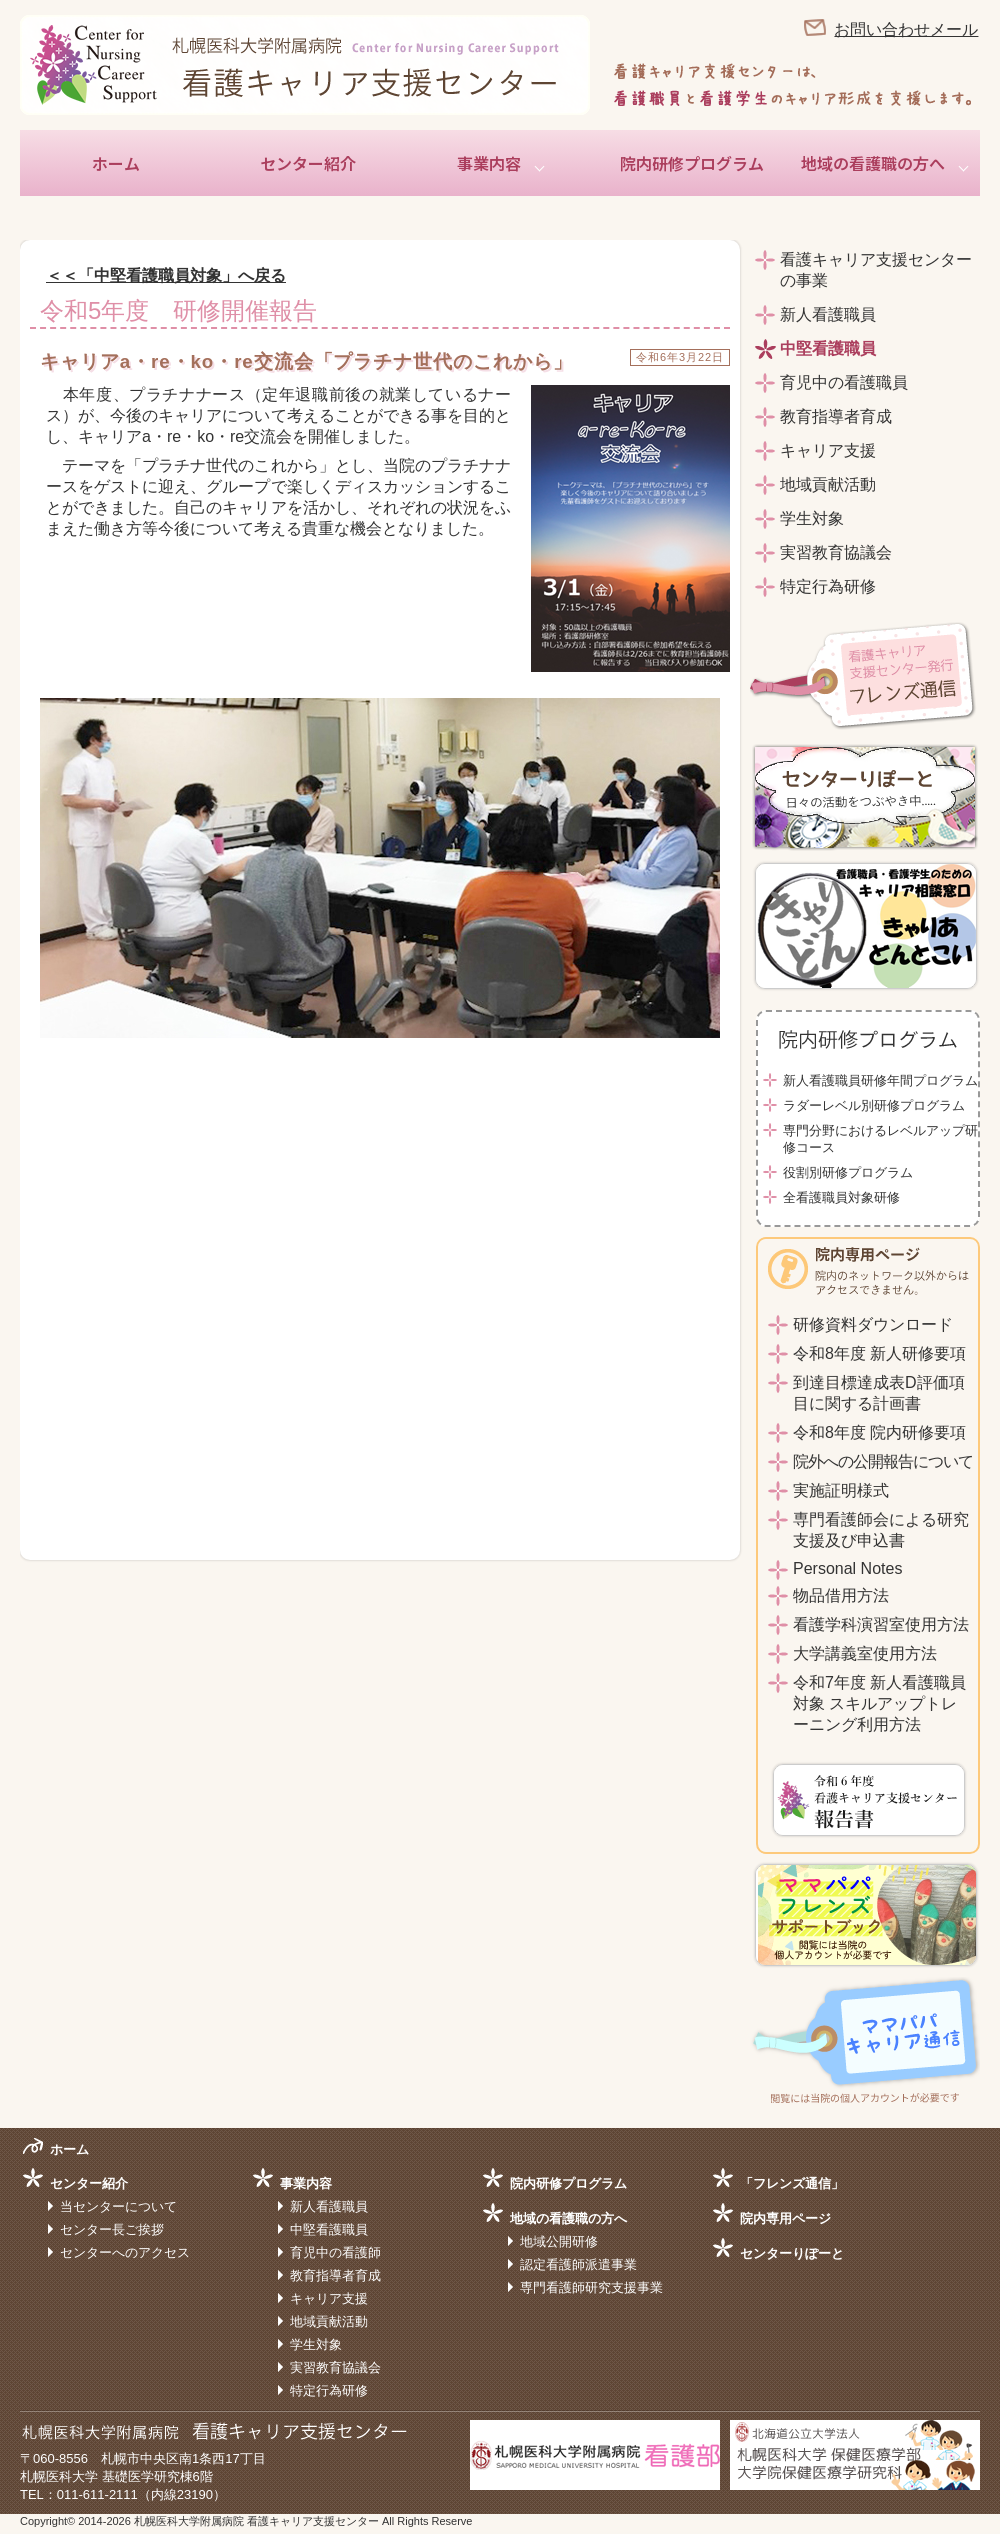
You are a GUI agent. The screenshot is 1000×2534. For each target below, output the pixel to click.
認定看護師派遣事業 (578, 2264)
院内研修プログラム (692, 163)
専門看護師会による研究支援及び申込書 (881, 1530)
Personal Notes (847, 1568)
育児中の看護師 (335, 2252)
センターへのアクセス (125, 2252)
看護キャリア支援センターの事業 (876, 270)
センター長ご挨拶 (112, 2229)
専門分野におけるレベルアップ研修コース (880, 1139)
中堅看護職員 (828, 348)
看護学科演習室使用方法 (881, 1624)
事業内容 (489, 163)
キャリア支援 (828, 450)
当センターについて (118, 2206)
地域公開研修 (559, 2241)
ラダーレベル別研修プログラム (874, 1105)
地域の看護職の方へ (873, 163)
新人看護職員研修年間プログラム (880, 1080)
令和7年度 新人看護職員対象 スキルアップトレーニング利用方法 (879, 1703)
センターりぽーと (792, 2253)
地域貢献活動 (828, 484)
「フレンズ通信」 (792, 2183)
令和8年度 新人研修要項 (879, 1353)
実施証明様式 (841, 1490)
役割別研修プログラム (848, 1172)
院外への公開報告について (883, 1461)
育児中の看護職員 (844, 382)
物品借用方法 (841, 1595)
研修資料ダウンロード (873, 1324)
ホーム (116, 163)
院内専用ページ (785, 2218)
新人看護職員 (828, 314)
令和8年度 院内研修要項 (879, 1432)
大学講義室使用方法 (865, 1653)
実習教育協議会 (836, 552)
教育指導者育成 (836, 416)
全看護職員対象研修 (841, 1197)
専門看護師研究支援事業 (591, 2287)
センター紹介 (308, 163)
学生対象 (812, 518)
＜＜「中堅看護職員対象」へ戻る (166, 275)
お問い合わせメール (906, 29)
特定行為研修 (828, 586)
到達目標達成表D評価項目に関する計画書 (879, 1393)
